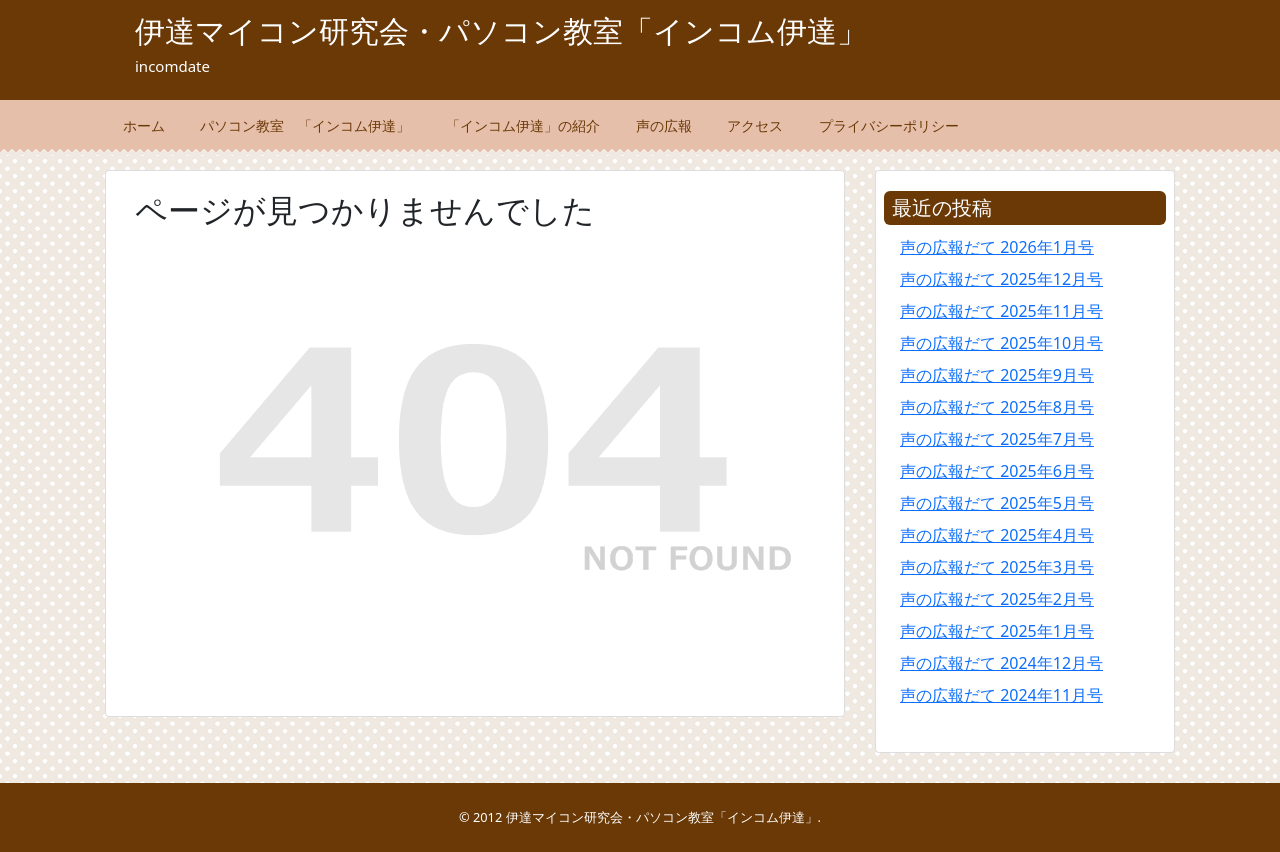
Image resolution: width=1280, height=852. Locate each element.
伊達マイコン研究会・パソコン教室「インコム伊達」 (501, 30)
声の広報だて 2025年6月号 (997, 471)
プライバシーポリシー (889, 125)
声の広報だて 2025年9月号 (997, 375)
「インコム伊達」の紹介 (523, 125)
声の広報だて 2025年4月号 (997, 535)
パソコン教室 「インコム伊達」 (305, 125)
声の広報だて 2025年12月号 (1001, 279)
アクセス (755, 125)
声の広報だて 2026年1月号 (997, 247)
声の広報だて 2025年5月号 (997, 503)
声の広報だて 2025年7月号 (997, 439)
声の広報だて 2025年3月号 (997, 567)
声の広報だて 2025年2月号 (997, 599)
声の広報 (664, 125)
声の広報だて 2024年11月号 (1001, 695)
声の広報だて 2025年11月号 (1001, 311)
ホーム (144, 125)
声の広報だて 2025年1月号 (997, 631)
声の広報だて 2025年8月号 (997, 407)
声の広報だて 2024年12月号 (1001, 663)
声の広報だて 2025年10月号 (1001, 343)
